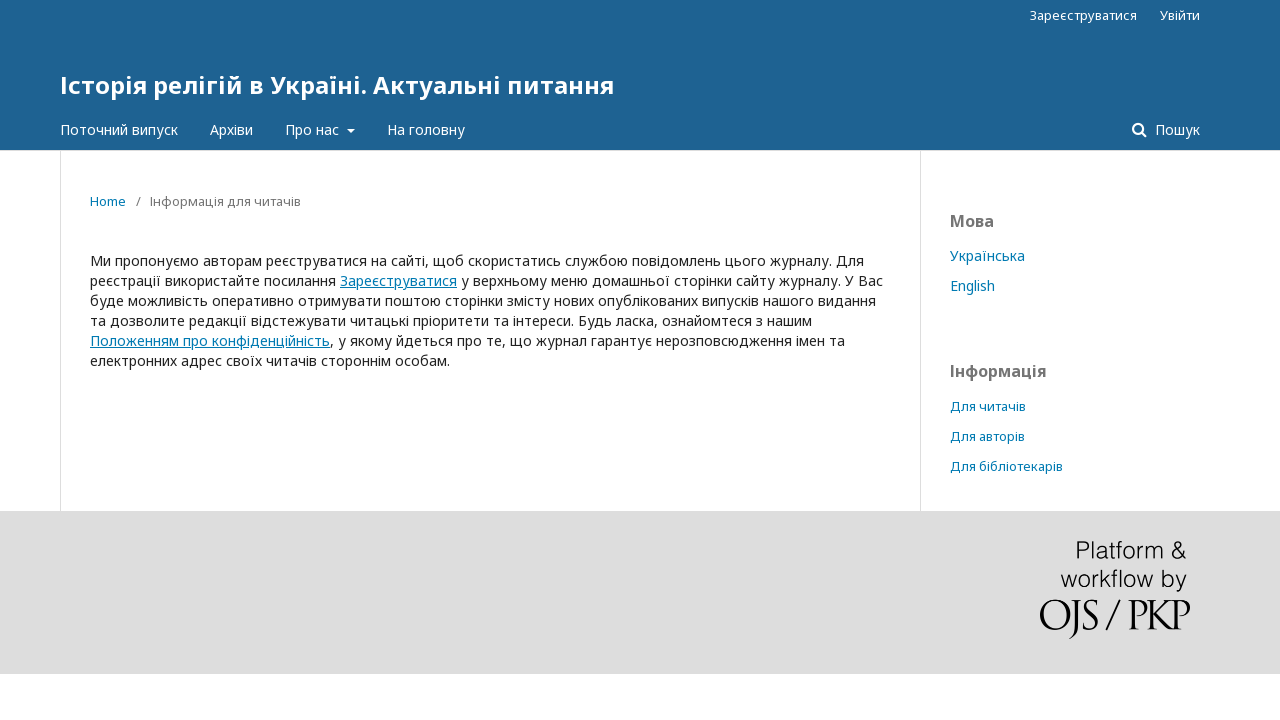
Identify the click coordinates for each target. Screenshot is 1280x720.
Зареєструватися (1083, 15)
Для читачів (988, 406)
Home (108, 201)
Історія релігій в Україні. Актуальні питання (337, 84)
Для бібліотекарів (1006, 466)
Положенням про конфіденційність (210, 340)
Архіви (231, 129)
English (972, 285)
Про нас (314, 129)
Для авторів (987, 436)
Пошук (1175, 129)
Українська (987, 255)
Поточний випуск (119, 129)
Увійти (1180, 15)
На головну (426, 129)
